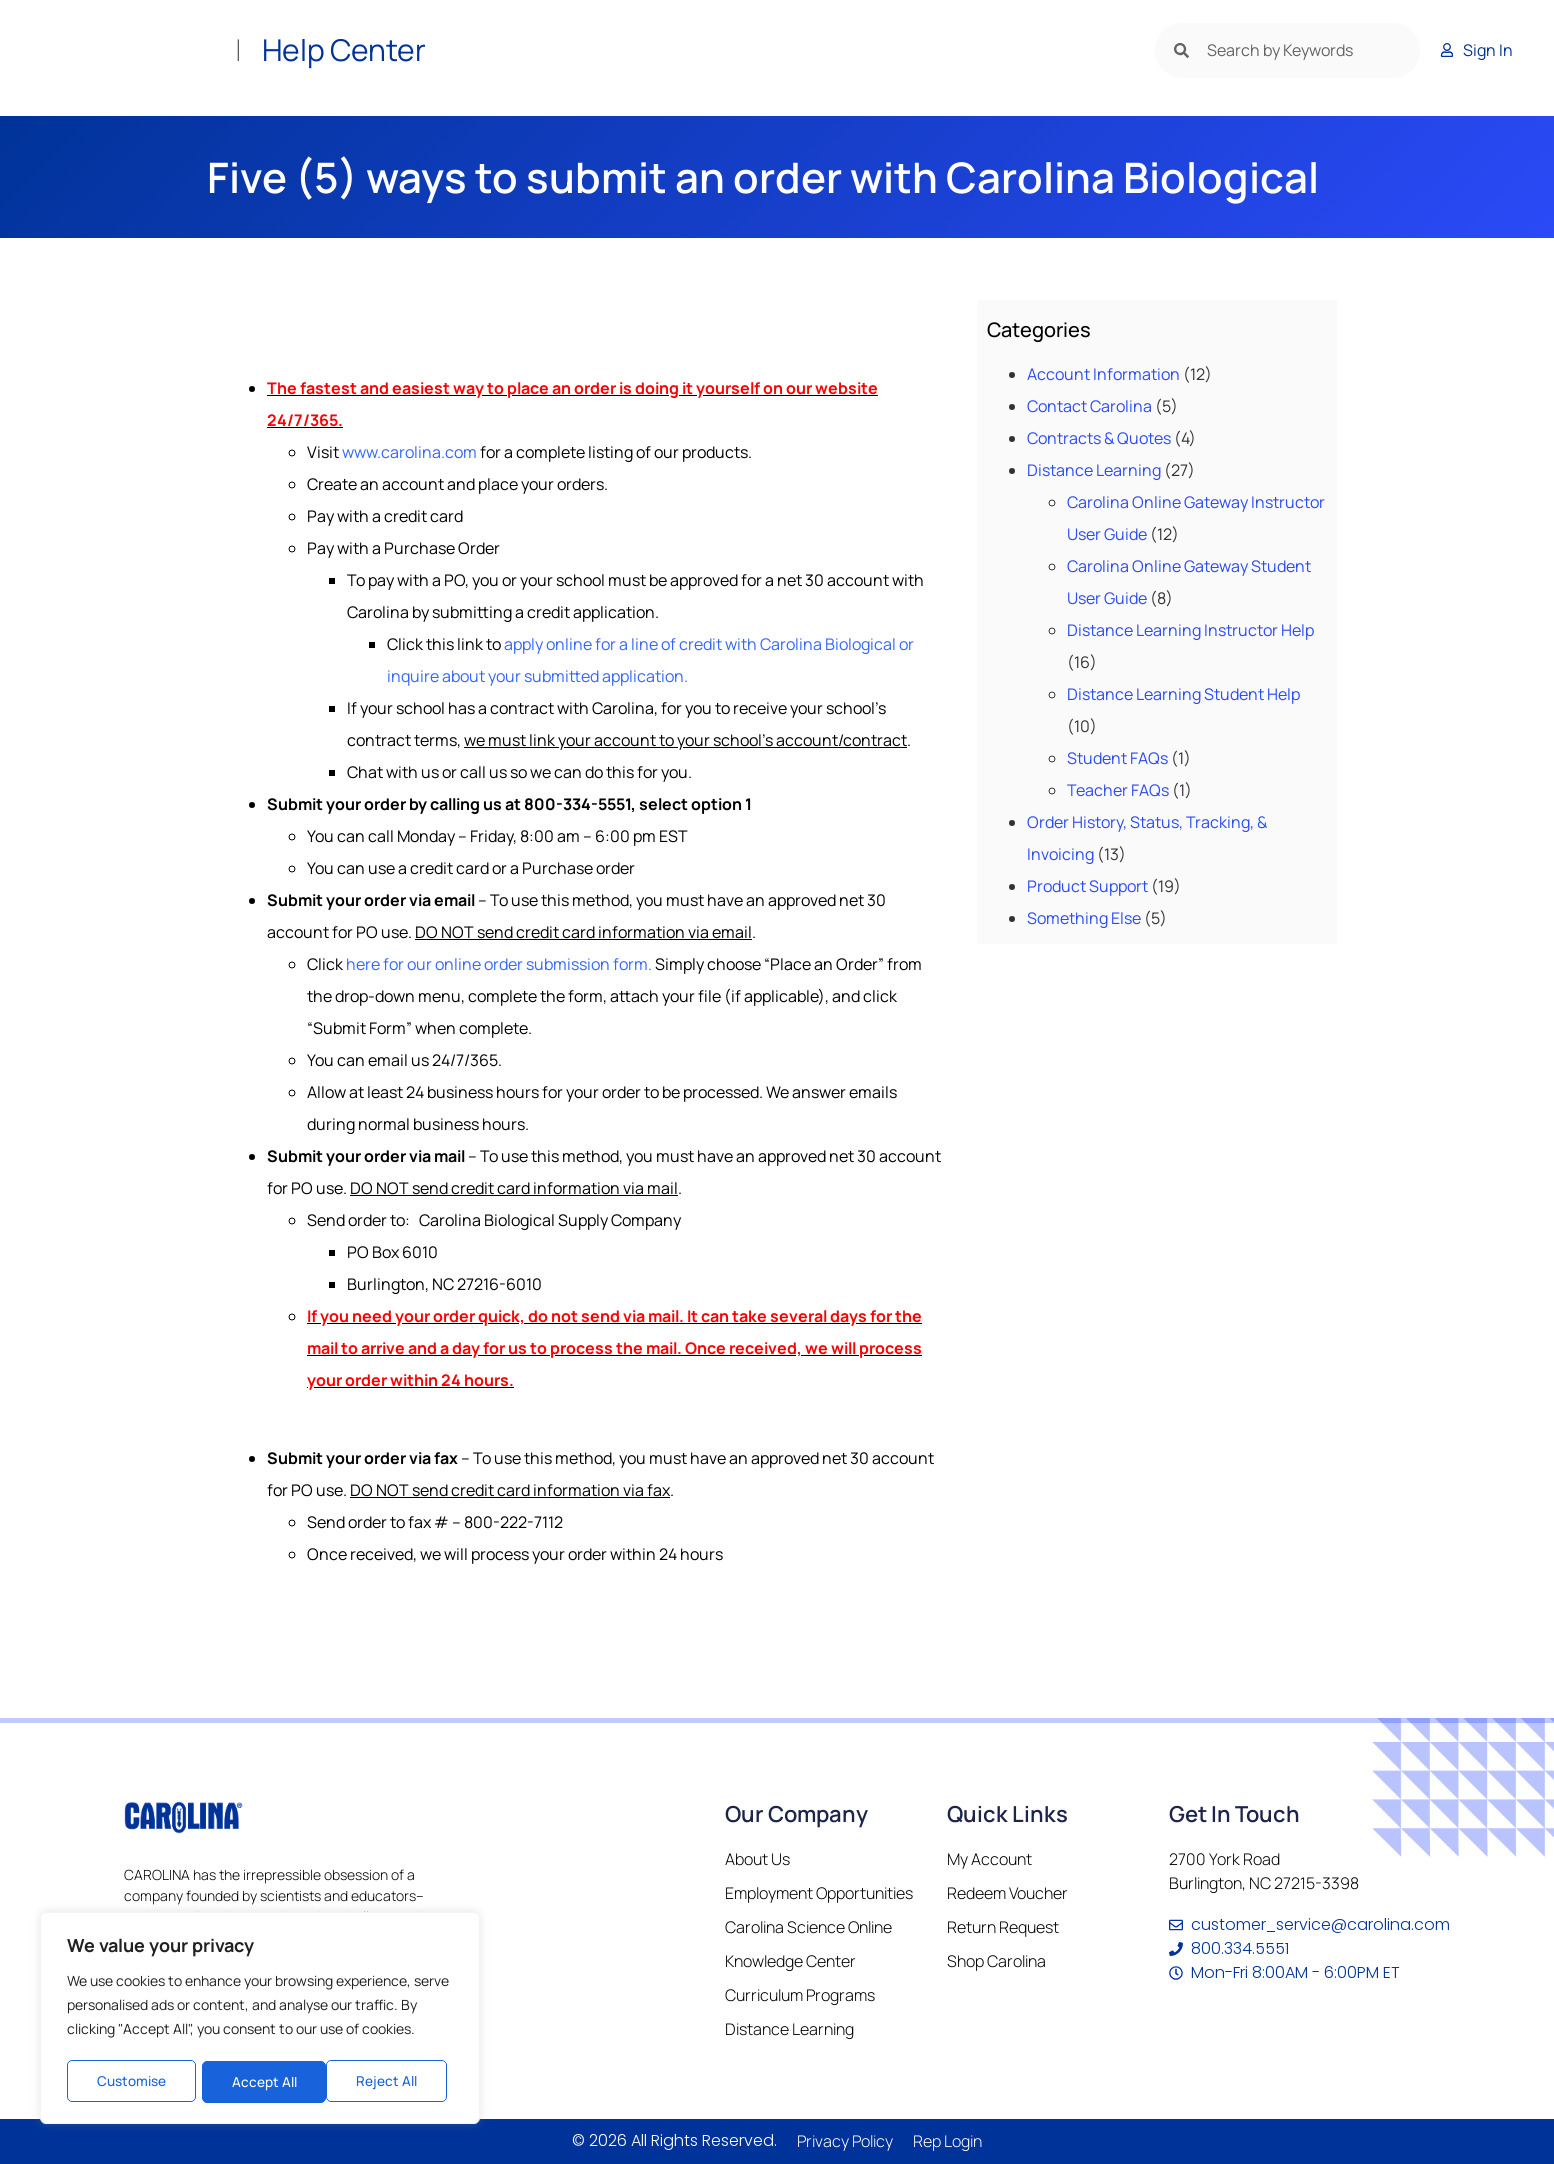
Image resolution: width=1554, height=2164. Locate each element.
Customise (130, 2081)
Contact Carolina (1089, 406)
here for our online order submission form (497, 964)
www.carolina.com (409, 452)
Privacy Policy (845, 2141)
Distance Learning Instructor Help (1190, 630)
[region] (260, 2020)
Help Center (344, 49)
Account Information (1103, 374)
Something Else (1084, 918)
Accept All (391, 2081)
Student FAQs (1117, 758)
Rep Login (947, 2141)
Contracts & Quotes (1099, 438)
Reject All (261, 2081)
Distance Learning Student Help (1183, 694)
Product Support (1087, 886)
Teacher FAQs (1118, 790)
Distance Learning (1094, 470)
